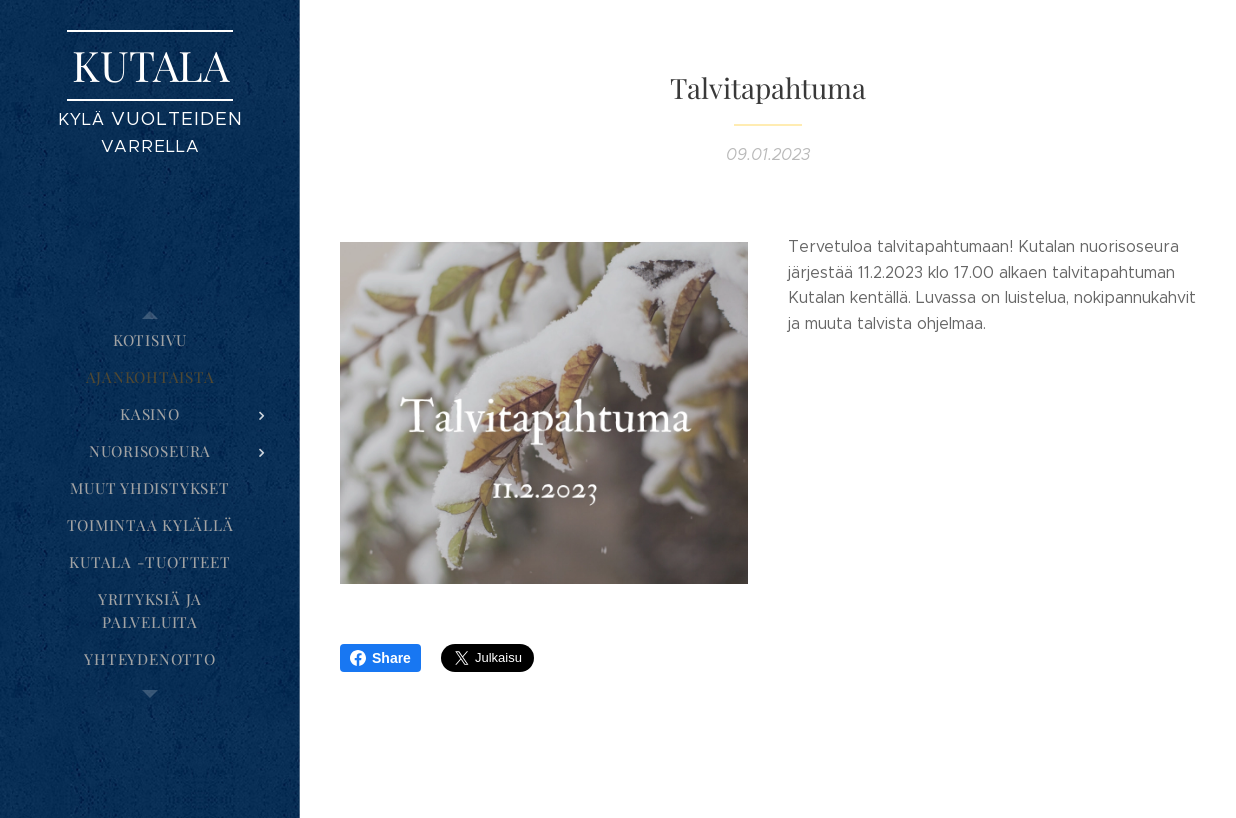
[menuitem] (150, 340)
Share (380, 658)
